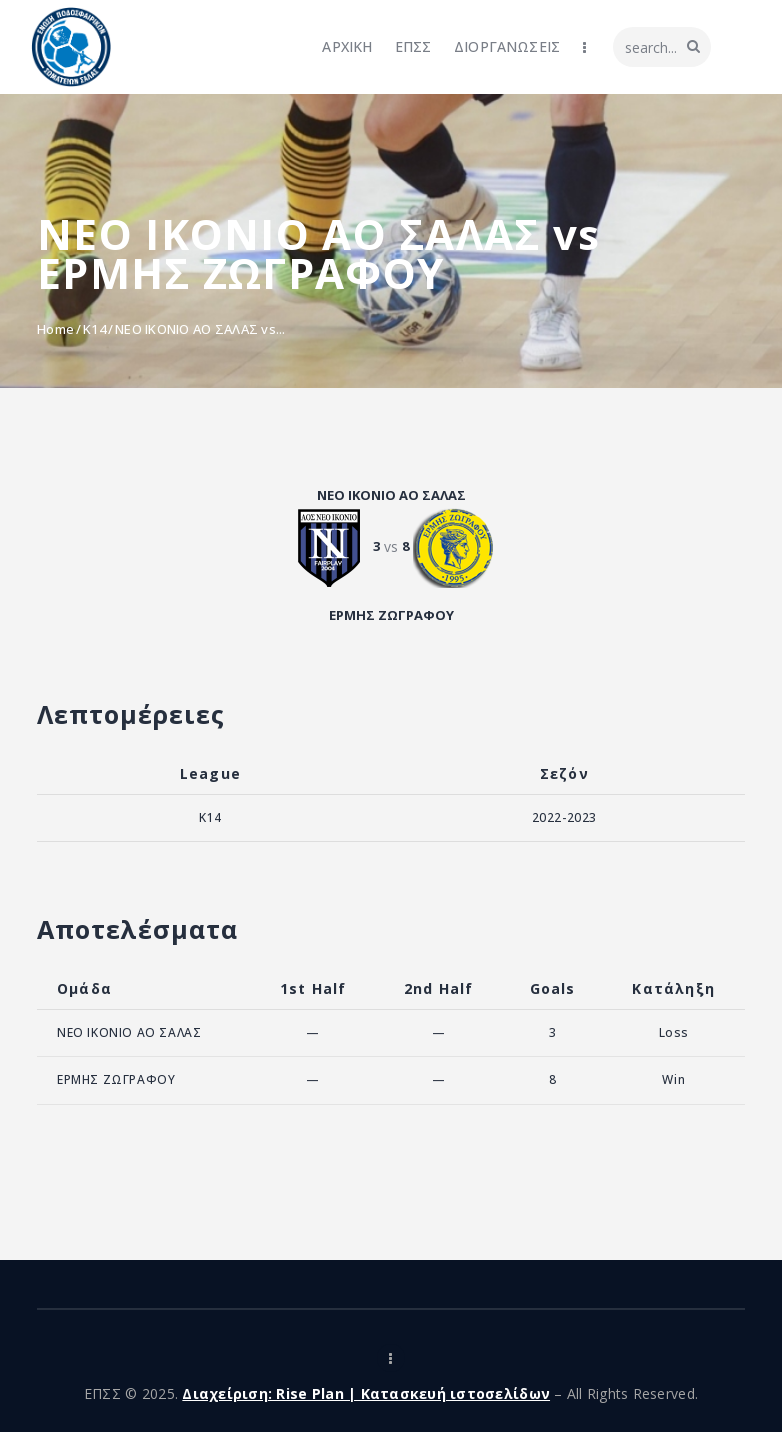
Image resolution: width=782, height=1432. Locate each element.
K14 (94, 329)
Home (55, 329)
